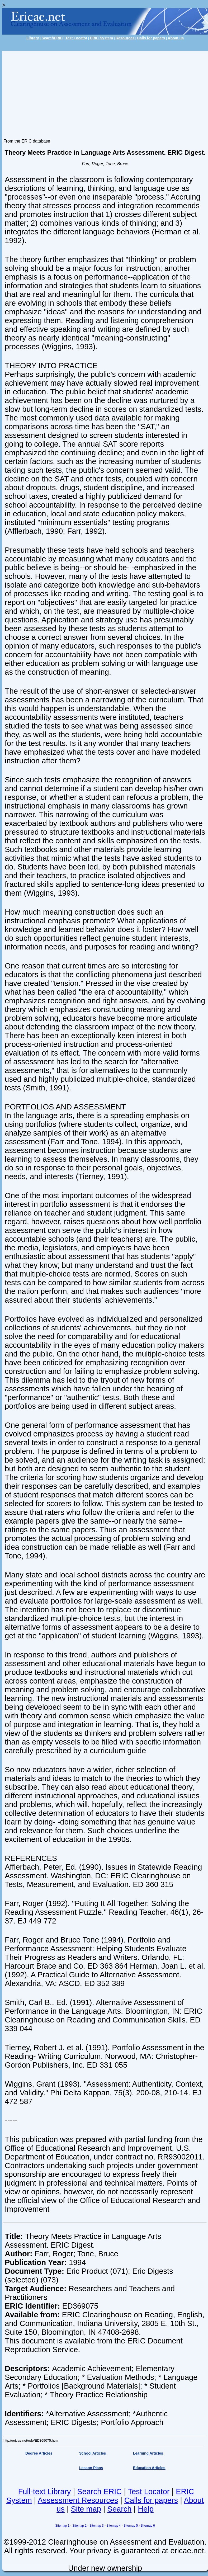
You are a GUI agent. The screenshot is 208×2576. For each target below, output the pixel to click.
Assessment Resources (78, 2500)
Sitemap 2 (79, 2525)
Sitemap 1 (62, 2525)
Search (119, 2509)
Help (146, 2509)
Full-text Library (44, 2491)
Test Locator (76, 38)
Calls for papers (151, 38)
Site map (86, 2509)
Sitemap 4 (113, 2525)
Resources (125, 38)
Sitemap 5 (131, 2525)
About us (176, 38)
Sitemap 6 (148, 2525)
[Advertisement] (105, 91)
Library (32, 38)
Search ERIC (99, 2491)
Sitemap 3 (96, 2525)
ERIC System (101, 38)
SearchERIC (52, 38)
